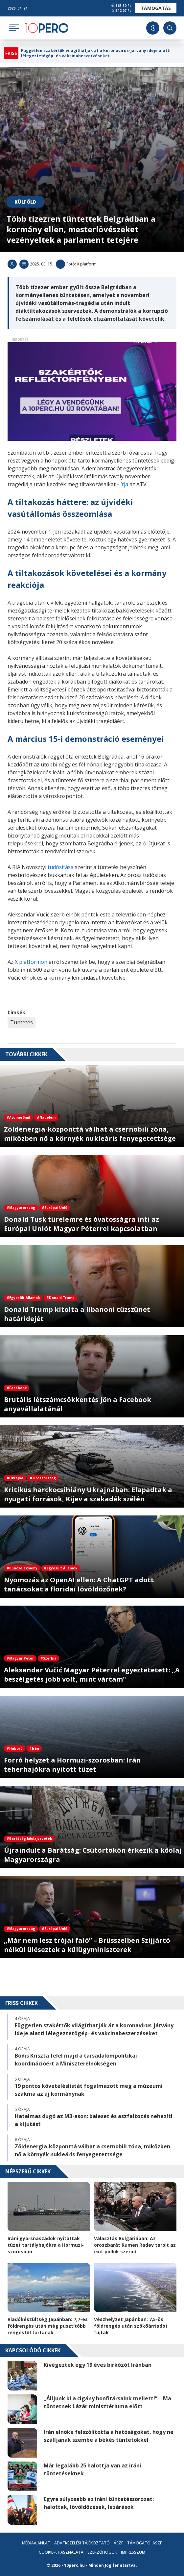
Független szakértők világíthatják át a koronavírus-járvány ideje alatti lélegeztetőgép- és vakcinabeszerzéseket (96, 53)
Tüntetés (21, 1022)
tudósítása (60, 867)
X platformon (31, 961)
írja (124, 484)
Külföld (25, 202)
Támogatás (156, 8)
